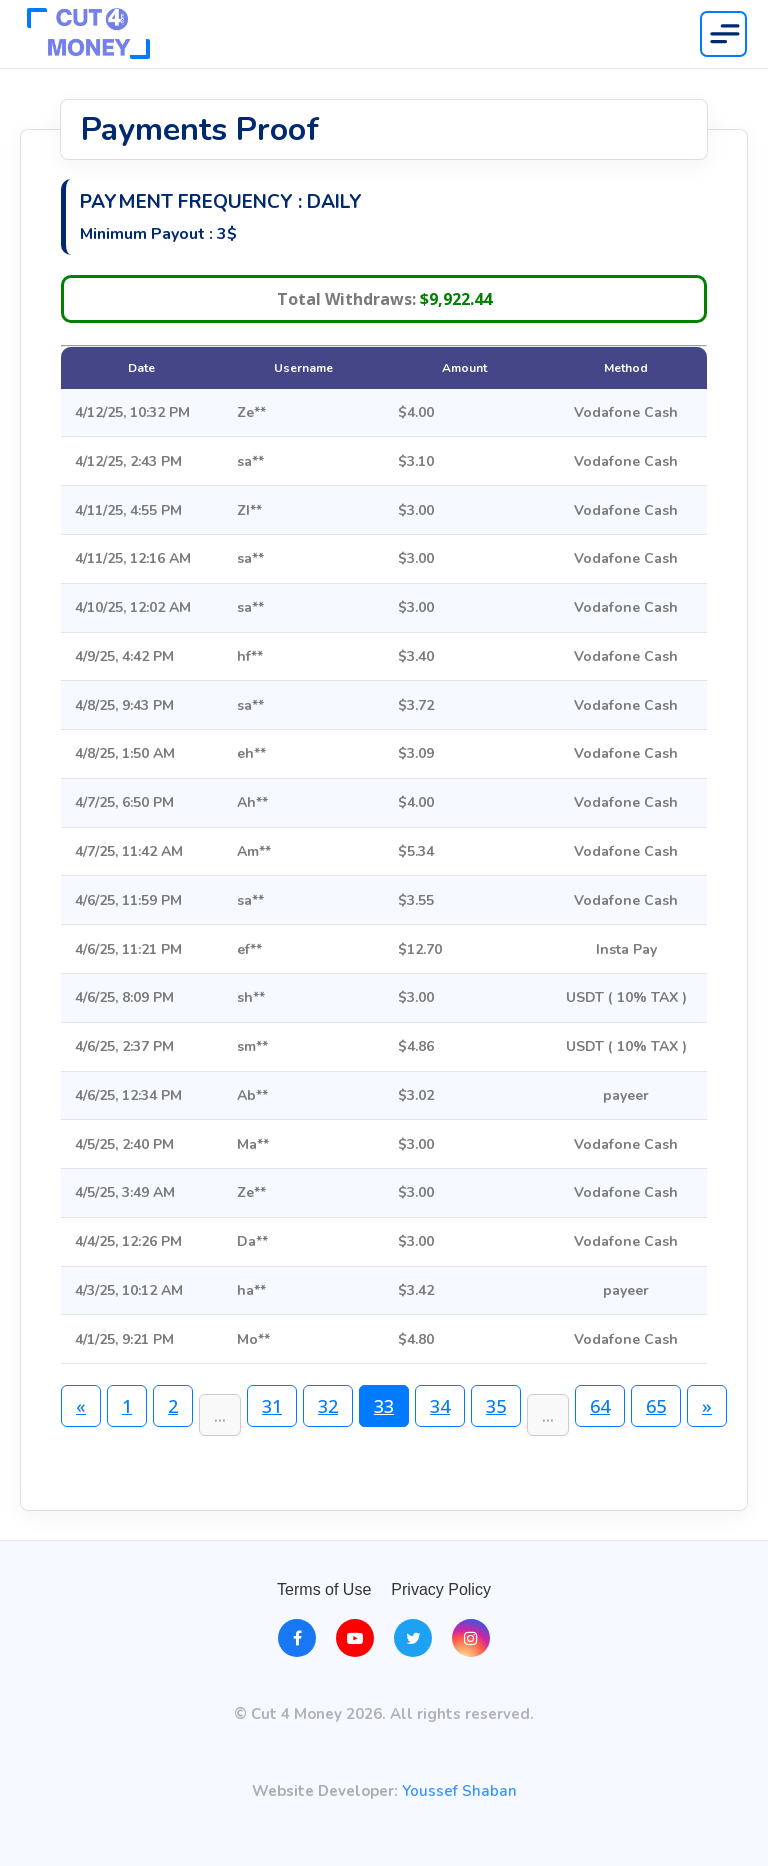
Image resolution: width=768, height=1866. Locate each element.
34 (440, 1406)
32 (328, 1406)
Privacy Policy (441, 1589)
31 (272, 1406)
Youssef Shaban (459, 1791)
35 (496, 1406)
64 (600, 1406)
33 (384, 1406)
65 (656, 1406)
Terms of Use (324, 1589)
